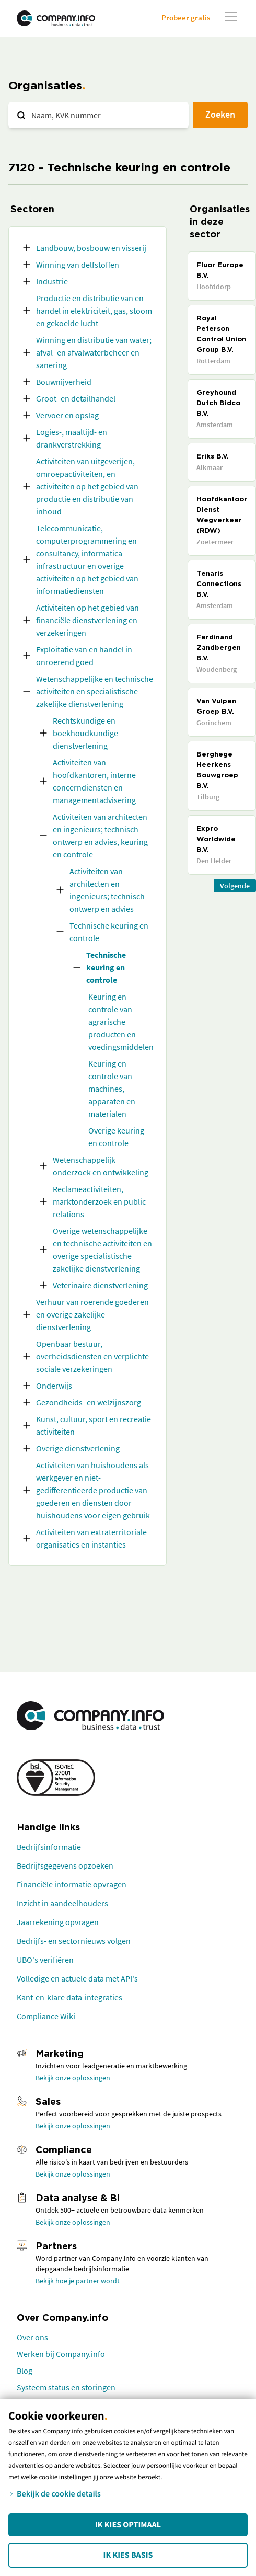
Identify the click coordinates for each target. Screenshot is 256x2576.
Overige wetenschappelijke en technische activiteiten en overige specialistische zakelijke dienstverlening (102, 1250)
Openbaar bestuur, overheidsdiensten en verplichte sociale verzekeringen (92, 1356)
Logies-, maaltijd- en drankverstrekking (71, 438)
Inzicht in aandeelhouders (62, 1903)
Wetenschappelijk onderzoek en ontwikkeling (100, 1165)
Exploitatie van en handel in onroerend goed (84, 655)
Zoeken (220, 114)
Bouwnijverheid (63, 381)
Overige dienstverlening (78, 1448)
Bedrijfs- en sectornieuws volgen (74, 1941)
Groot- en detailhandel (75, 398)
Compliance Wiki (46, 2016)
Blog (24, 2370)
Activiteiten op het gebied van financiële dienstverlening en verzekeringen (87, 620)
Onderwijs (54, 1385)
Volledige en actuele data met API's (77, 1978)
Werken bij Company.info (61, 2354)
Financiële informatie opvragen (71, 1884)
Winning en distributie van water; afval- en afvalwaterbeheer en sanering (94, 352)
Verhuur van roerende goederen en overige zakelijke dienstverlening (92, 1314)
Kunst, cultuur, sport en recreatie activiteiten (93, 1425)
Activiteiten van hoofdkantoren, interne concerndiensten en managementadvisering (94, 781)
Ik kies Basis (128, 2555)
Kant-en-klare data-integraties (69, 1997)
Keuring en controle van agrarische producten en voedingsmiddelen (121, 1021)
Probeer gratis (185, 17)
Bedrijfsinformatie (49, 1846)
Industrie (52, 281)
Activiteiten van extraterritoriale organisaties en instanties (91, 1538)
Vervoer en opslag (67, 415)
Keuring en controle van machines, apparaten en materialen (111, 1088)
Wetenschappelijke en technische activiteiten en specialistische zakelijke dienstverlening (94, 691)
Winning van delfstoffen (77, 264)
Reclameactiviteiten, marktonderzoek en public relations (99, 1201)
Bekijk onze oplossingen (73, 2077)
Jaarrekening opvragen (58, 1922)
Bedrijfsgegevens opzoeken (65, 1865)
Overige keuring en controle (116, 1136)
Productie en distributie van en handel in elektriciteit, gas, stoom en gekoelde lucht (94, 310)
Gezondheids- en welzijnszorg (88, 1402)
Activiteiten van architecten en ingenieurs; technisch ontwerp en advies (107, 890)
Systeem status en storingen (66, 2387)
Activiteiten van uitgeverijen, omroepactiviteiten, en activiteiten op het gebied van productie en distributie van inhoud (87, 486)
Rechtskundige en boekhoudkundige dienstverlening (85, 733)
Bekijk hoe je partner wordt (78, 2280)
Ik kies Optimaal (128, 2525)
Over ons (32, 2337)
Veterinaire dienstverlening (100, 1285)
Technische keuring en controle (108, 931)
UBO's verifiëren (45, 1959)
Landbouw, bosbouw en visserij (91, 248)
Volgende (235, 885)
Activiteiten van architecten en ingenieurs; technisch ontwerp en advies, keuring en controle (100, 835)
